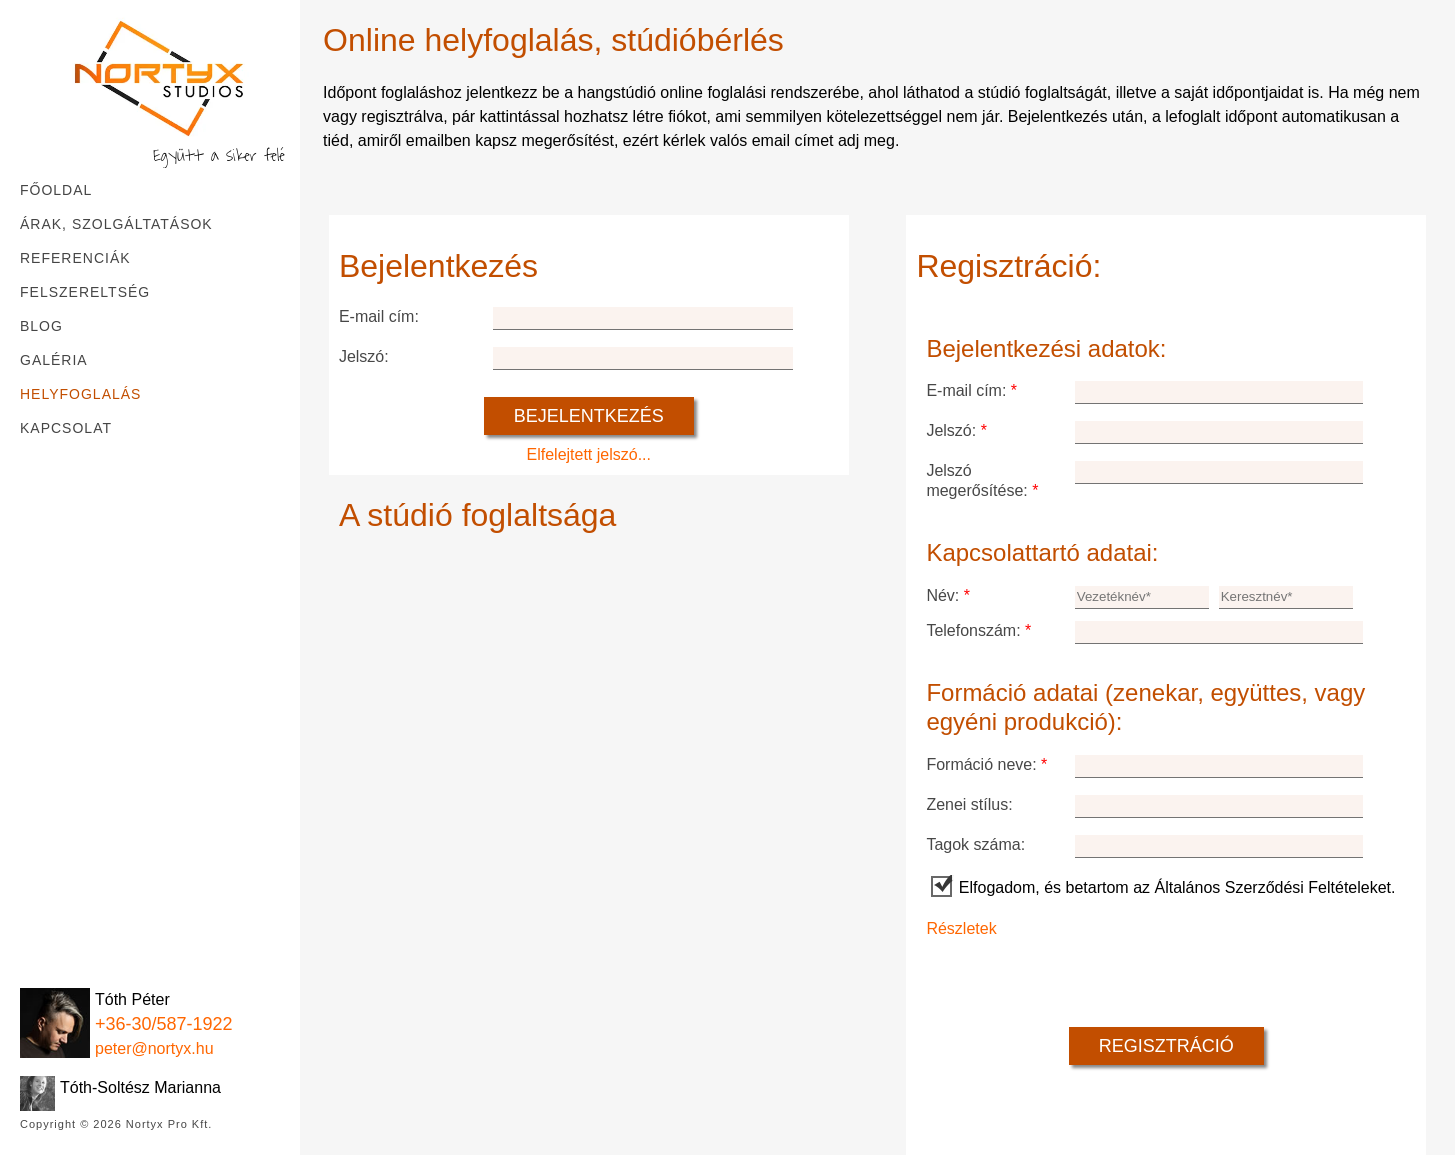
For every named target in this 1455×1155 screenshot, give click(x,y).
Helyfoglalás (80, 394)
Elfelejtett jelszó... (589, 454)
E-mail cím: (379, 316)
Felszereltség (85, 292)
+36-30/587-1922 (164, 1024)
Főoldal (56, 190)
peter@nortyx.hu (154, 1048)
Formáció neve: (986, 764)
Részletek (961, 928)
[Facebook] (35, 958)
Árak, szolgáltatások (116, 224)
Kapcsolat (66, 428)
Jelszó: (364, 356)
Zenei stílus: (969, 804)
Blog (41, 326)
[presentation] (1078, 978)
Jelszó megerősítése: (982, 480)
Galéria (54, 360)
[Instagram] (80, 958)
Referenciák (75, 258)
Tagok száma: (975, 844)
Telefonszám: (978, 630)
